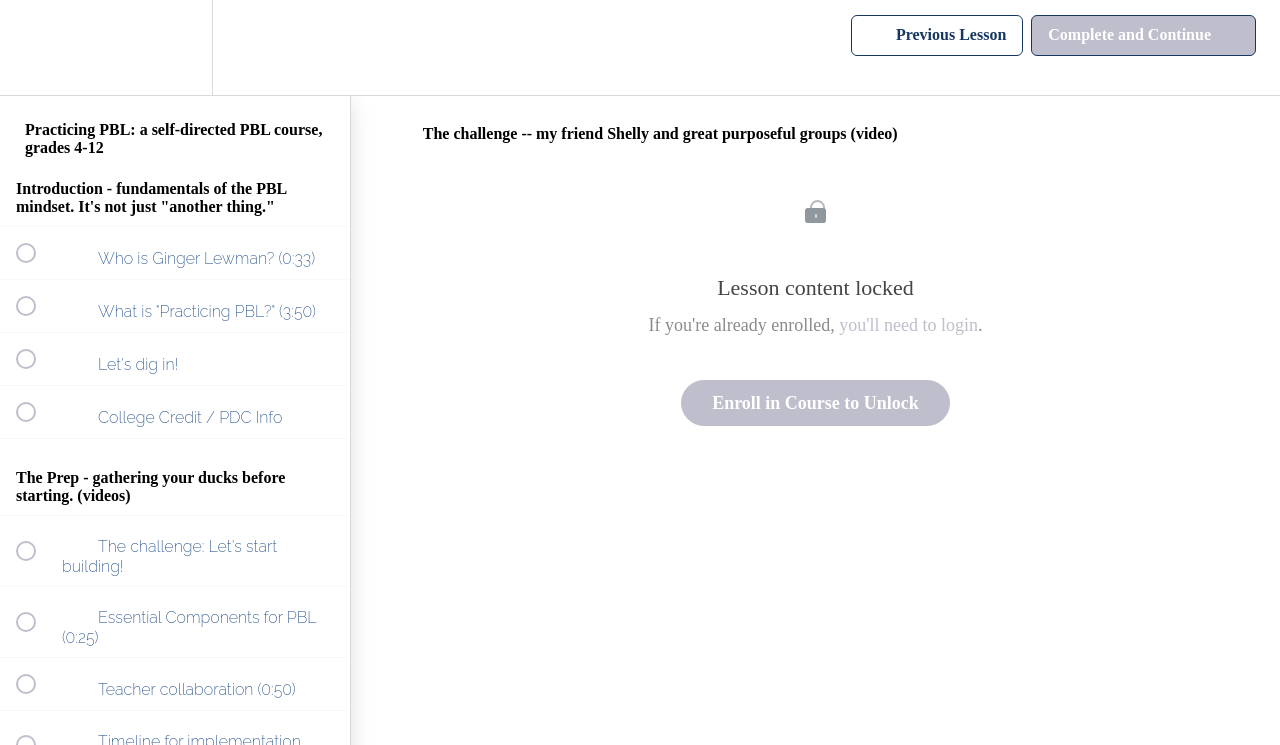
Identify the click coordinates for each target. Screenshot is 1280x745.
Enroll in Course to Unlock (815, 403)
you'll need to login (908, 325)
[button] (37, 47)
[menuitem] (175, 47)
